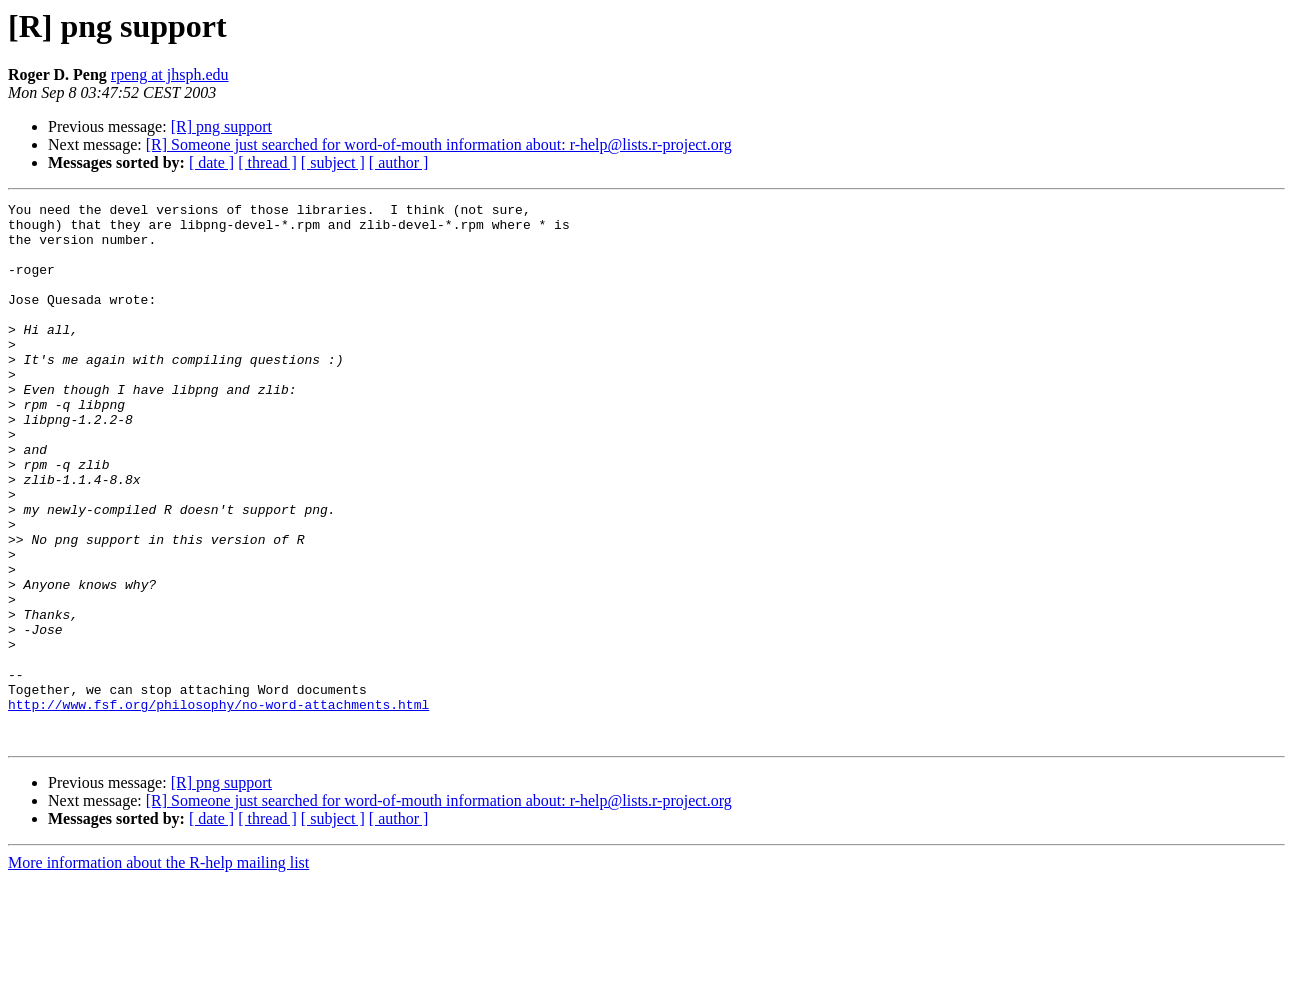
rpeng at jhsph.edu (170, 74)
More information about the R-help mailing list (158, 970)
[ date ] (211, 162)
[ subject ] (333, 162)
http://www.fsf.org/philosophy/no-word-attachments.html (218, 806)
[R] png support (221, 126)
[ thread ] (267, 162)
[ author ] (399, 162)
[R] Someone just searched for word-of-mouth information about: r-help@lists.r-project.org (439, 144)
